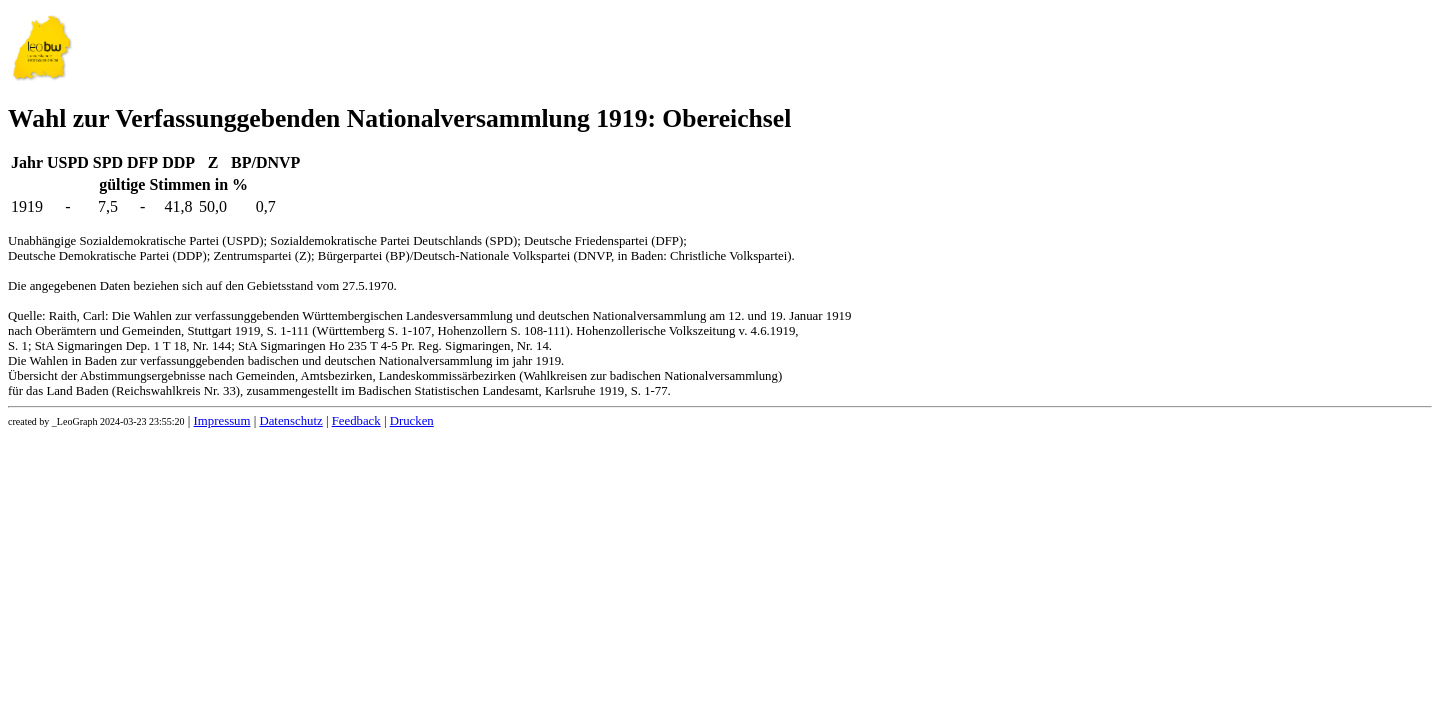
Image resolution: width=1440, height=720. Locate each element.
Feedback (356, 421)
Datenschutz (290, 421)
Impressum (222, 421)
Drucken (412, 421)
